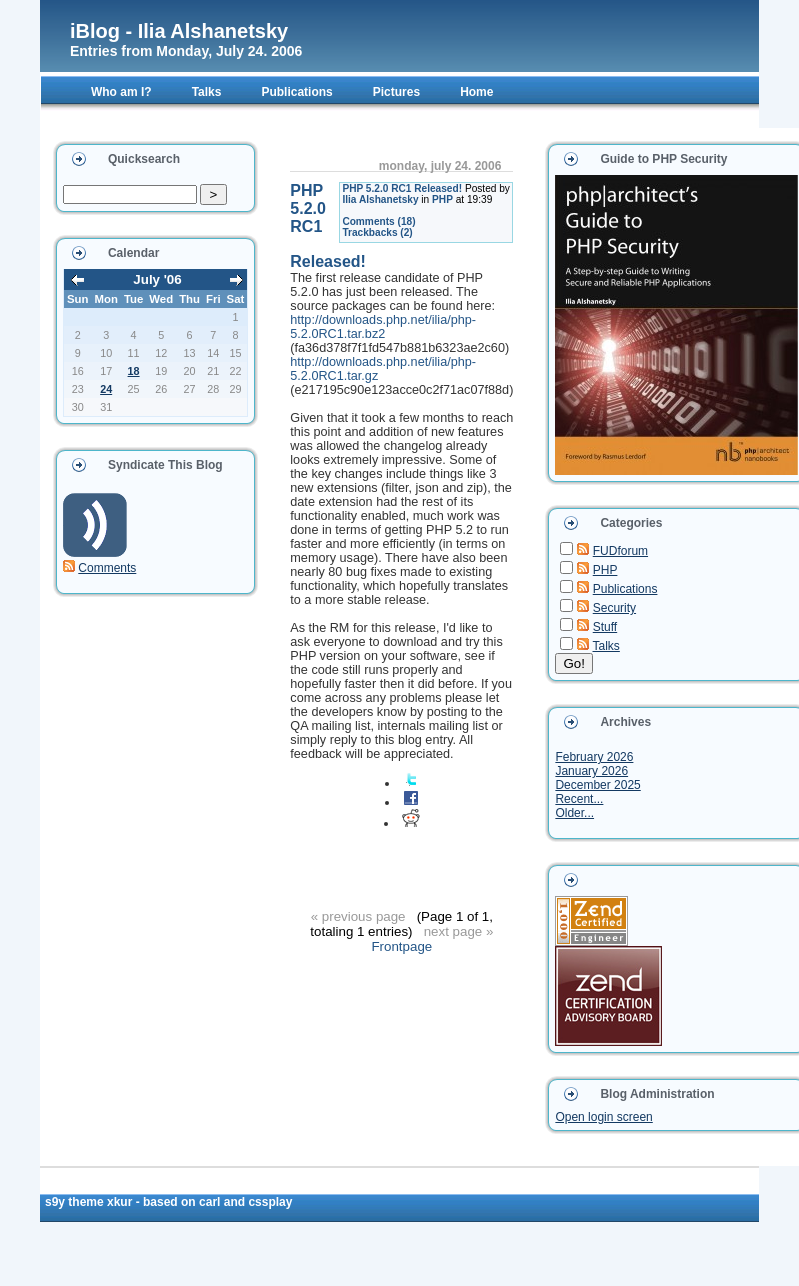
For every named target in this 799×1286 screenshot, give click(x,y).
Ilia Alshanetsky (380, 199)
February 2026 (594, 757)
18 (134, 371)
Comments (107, 568)
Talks (606, 646)
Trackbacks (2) (377, 232)
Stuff (605, 627)
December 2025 (597, 785)
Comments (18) (378, 221)
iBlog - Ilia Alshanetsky (179, 31)
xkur (121, 1202)
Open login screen (603, 1117)
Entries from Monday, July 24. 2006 (186, 51)
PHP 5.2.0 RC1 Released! (402, 188)
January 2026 (591, 771)
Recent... (579, 799)
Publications (625, 589)
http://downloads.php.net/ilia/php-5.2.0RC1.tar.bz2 (383, 327)
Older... (574, 813)
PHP (442, 199)
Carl (211, 1202)
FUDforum (620, 551)
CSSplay (270, 1202)
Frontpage (401, 946)
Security (614, 608)
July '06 (157, 279)
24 (106, 389)
